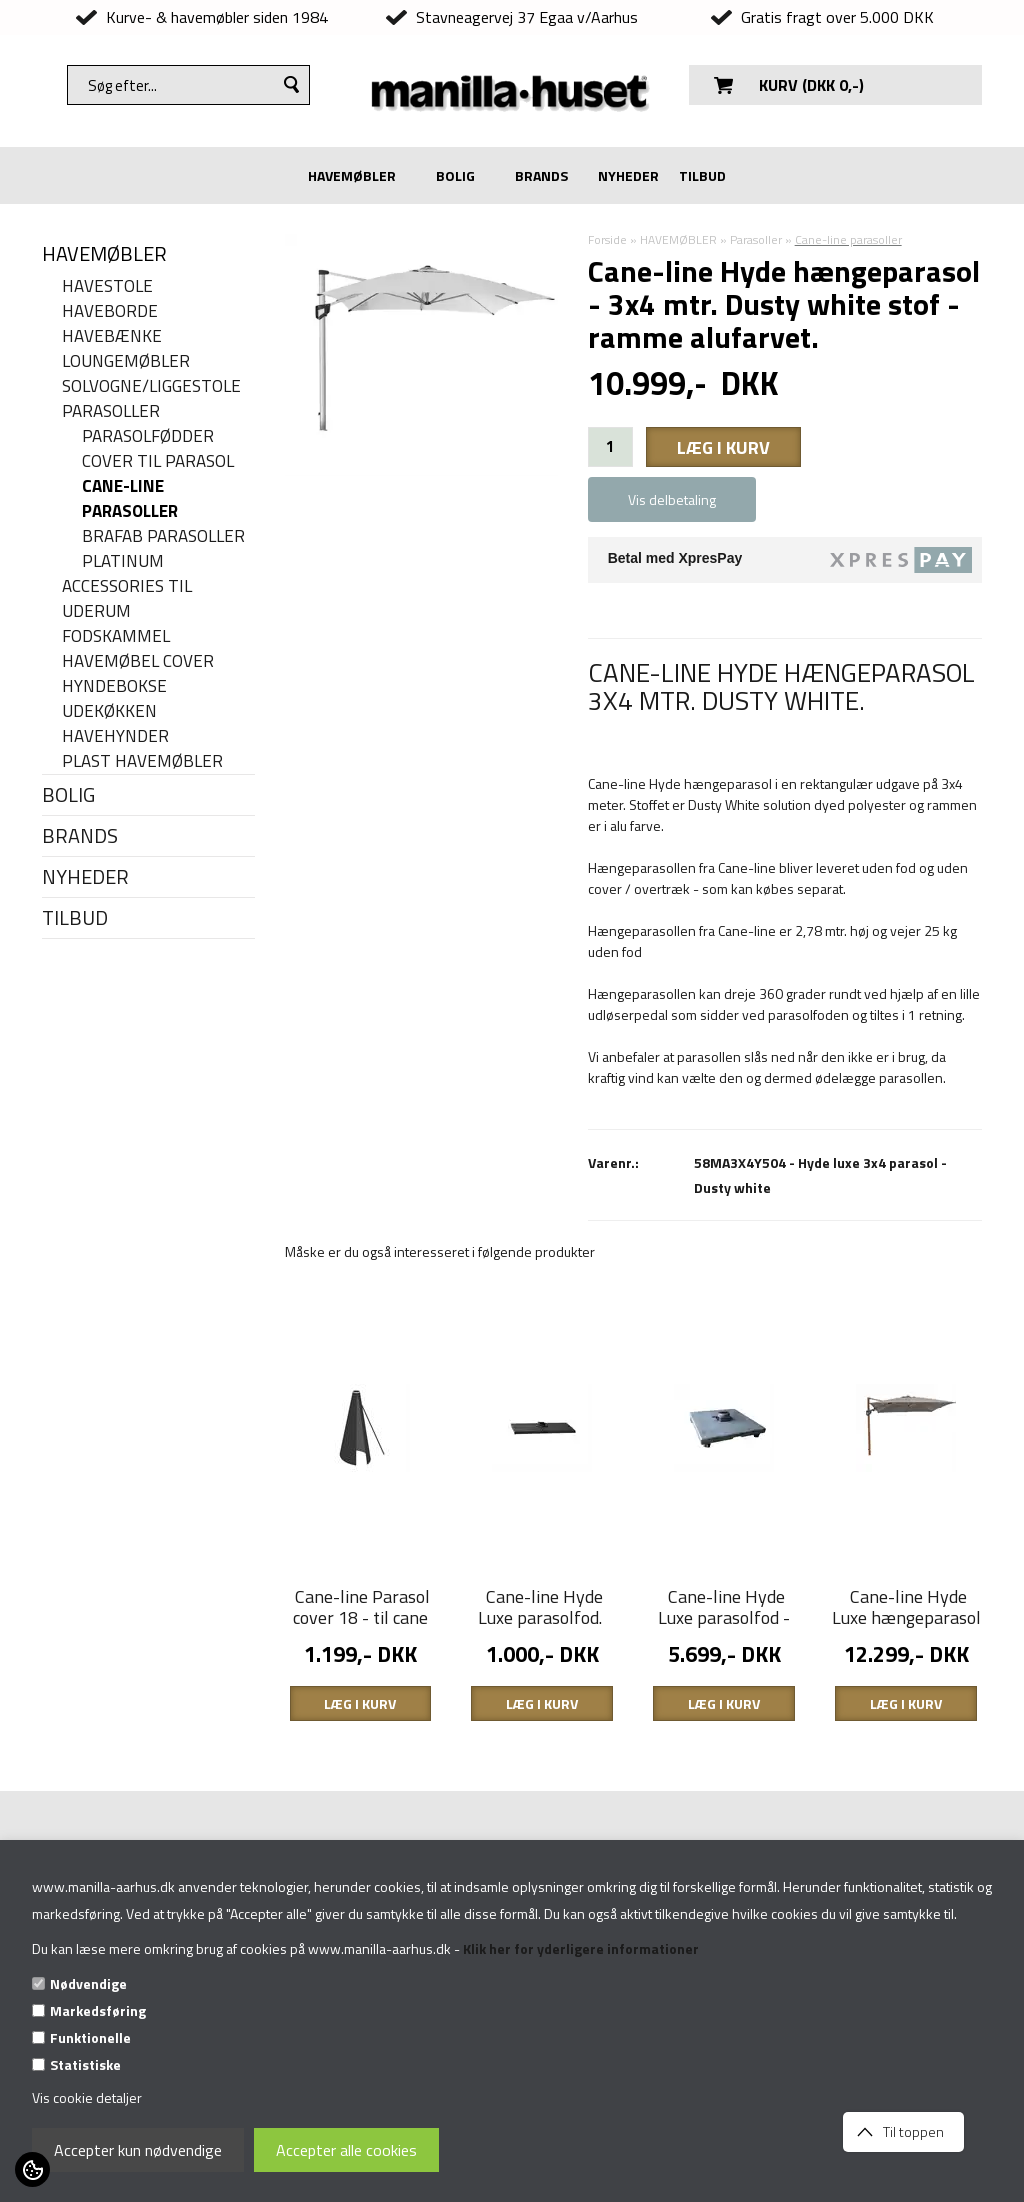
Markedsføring (98, 2010)
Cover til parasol (158, 461)
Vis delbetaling (672, 499)
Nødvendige (88, 1983)
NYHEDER (628, 175)
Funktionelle (90, 2037)
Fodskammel (116, 636)
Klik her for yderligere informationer (581, 1948)
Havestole (107, 286)
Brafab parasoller (163, 536)
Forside (607, 239)
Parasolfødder (148, 436)
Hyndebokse (114, 686)
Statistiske (85, 2064)
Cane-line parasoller (130, 499)
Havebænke (112, 336)
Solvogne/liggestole (151, 386)
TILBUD (702, 175)
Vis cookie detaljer (87, 2097)
